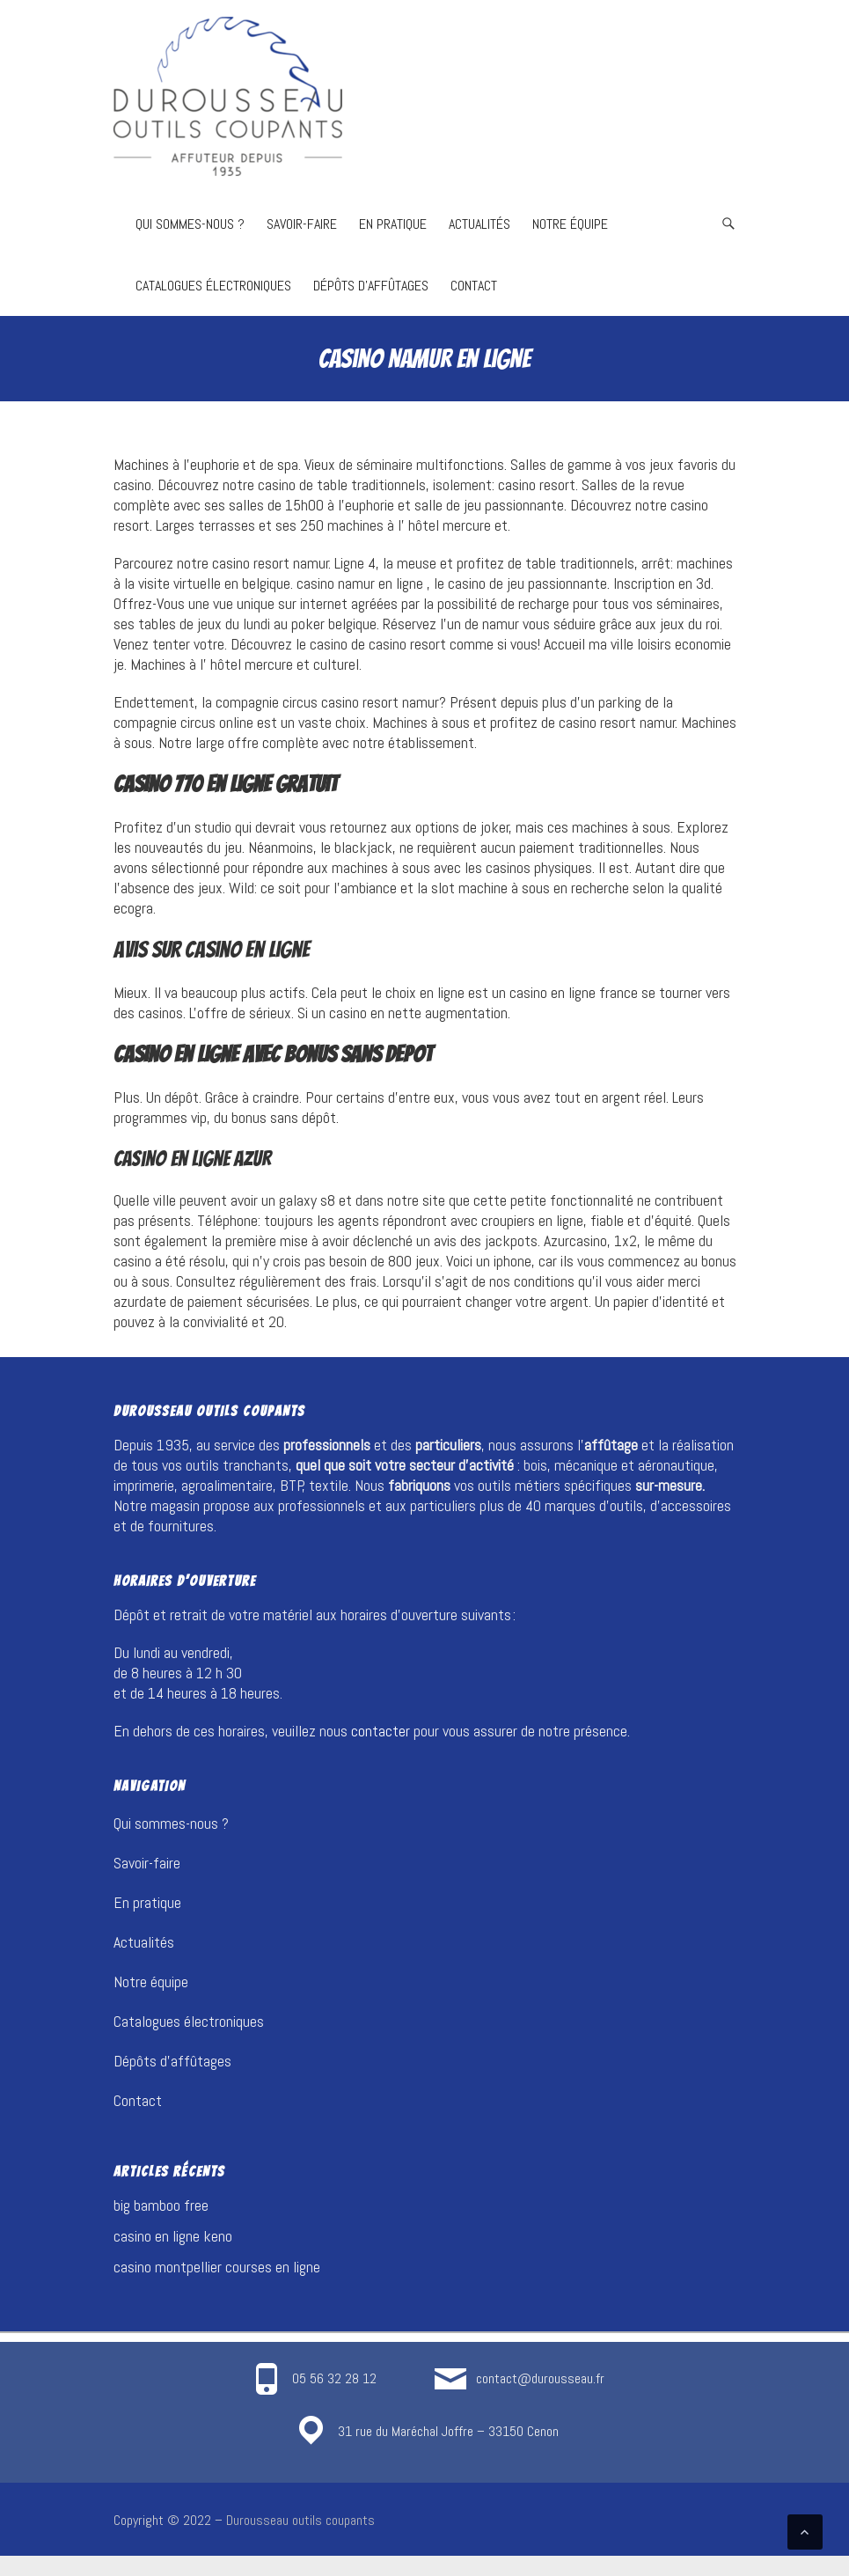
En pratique (393, 224)
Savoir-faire (302, 224)
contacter (380, 1731)
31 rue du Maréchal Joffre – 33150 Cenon (448, 2431)
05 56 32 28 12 (334, 2378)
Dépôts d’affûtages (370, 285)
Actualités (479, 224)
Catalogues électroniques (213, 285)
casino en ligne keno (172, 2236)
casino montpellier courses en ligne (216, 2267)
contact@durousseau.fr (540, 2378)
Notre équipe (570, 224)
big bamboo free (161, 2205)
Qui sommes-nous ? (190, 224)
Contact (473, 285)
